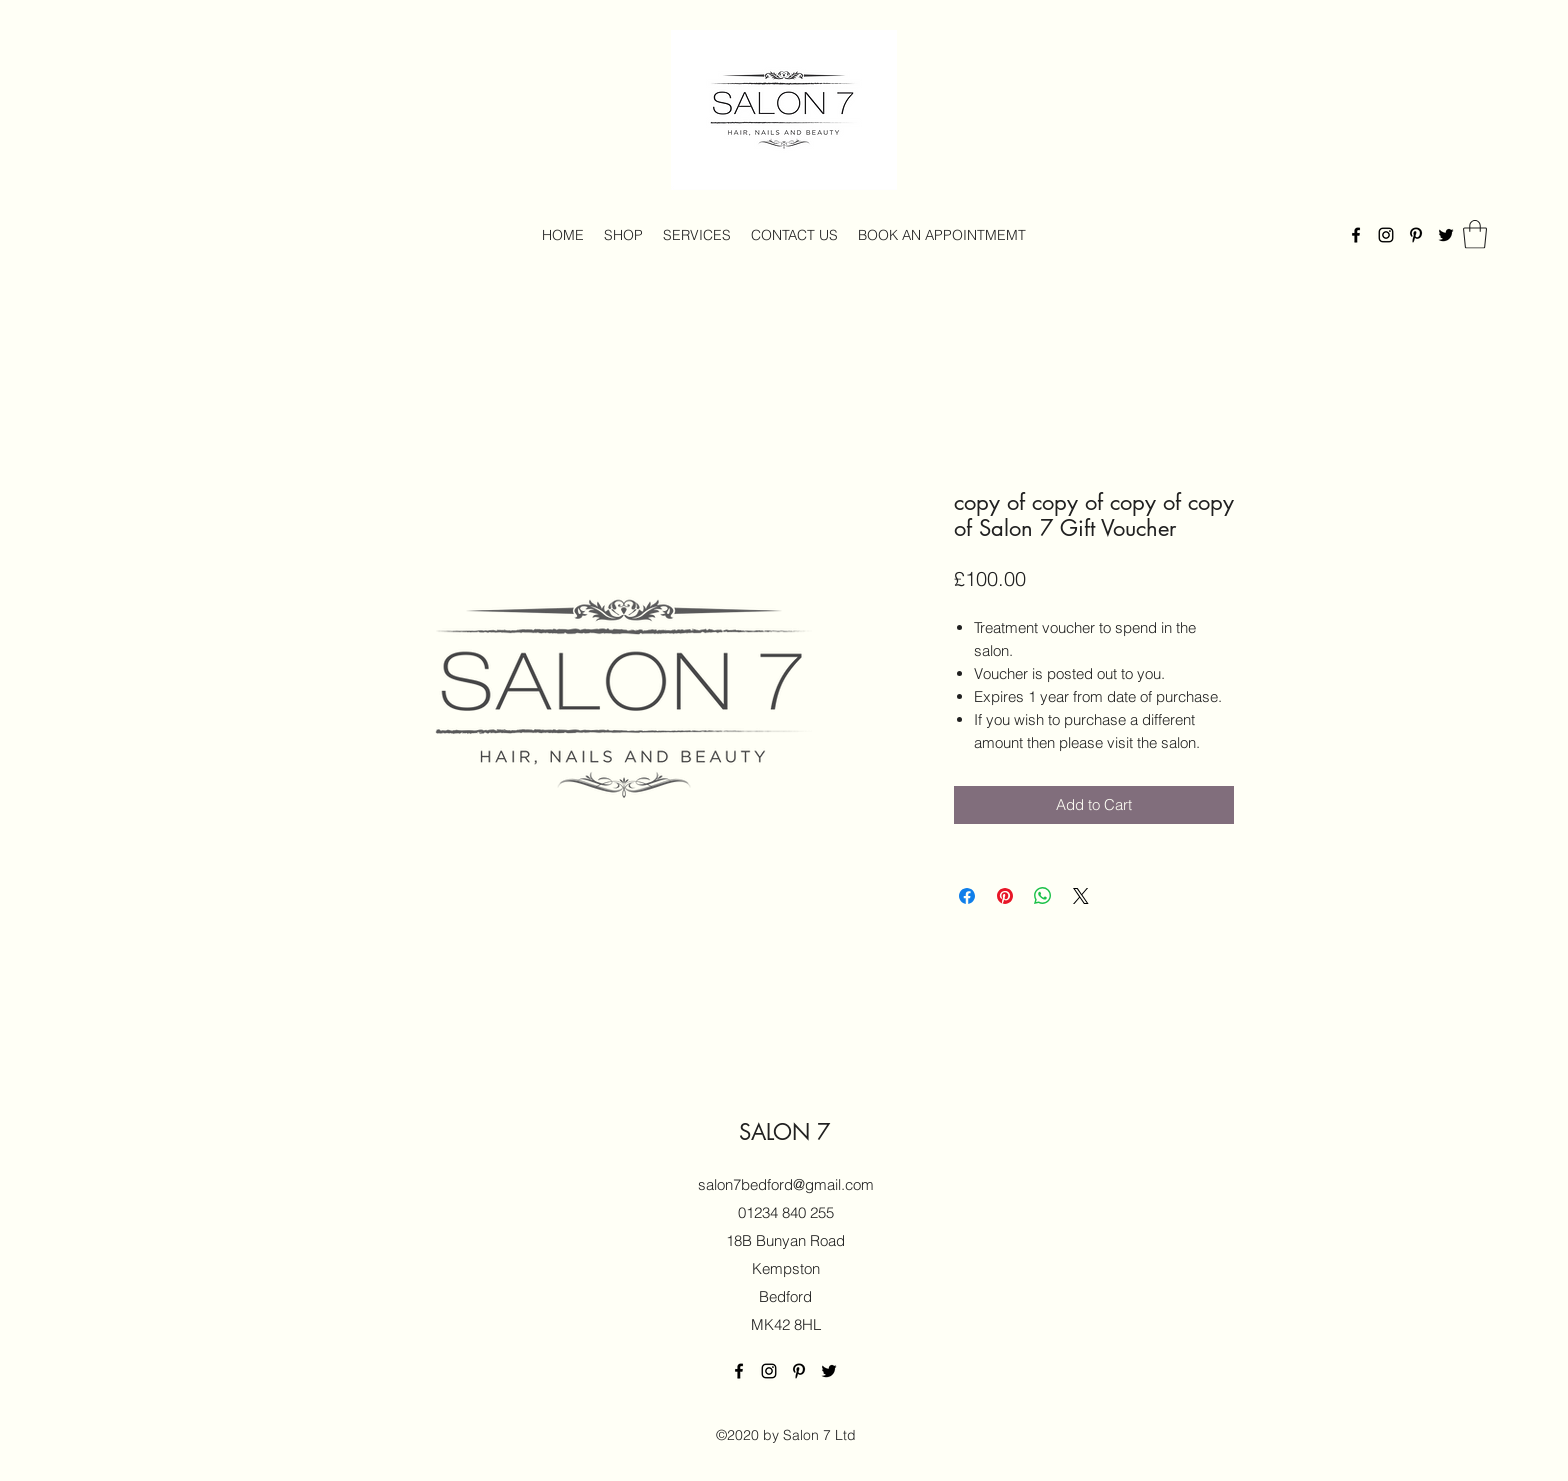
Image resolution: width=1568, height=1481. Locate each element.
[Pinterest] (1416, 235)
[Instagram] (1386, 235)
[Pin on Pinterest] (1005, 896)
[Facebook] (1356, 235)
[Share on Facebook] (967, 896)
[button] (1475, 234)
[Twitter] (1446, 235)
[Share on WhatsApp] (1043, 896)
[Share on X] (1081, 896)
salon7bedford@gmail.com (786, 1184)
